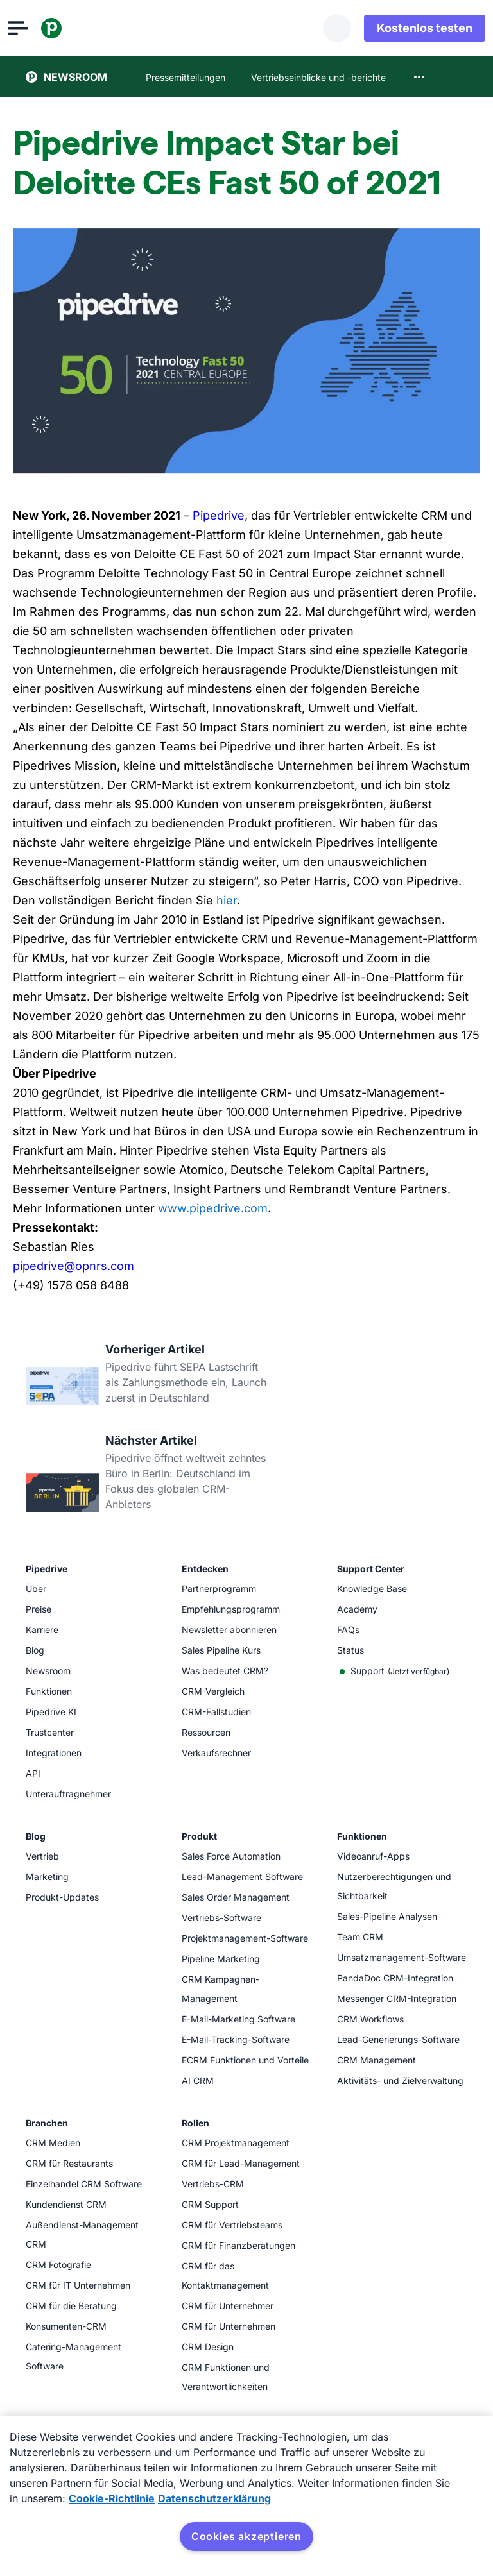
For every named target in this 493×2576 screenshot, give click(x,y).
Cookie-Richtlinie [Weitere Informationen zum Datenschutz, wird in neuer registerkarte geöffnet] (112, 2498)
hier (226, 900)
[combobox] (419, 76)
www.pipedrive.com (213, 1208)
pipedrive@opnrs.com (73, 1266)
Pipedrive (219, 515)
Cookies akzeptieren (246, 2536)
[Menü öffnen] (36, 28)
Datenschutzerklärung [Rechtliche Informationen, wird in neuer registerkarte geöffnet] (214, 2498)
